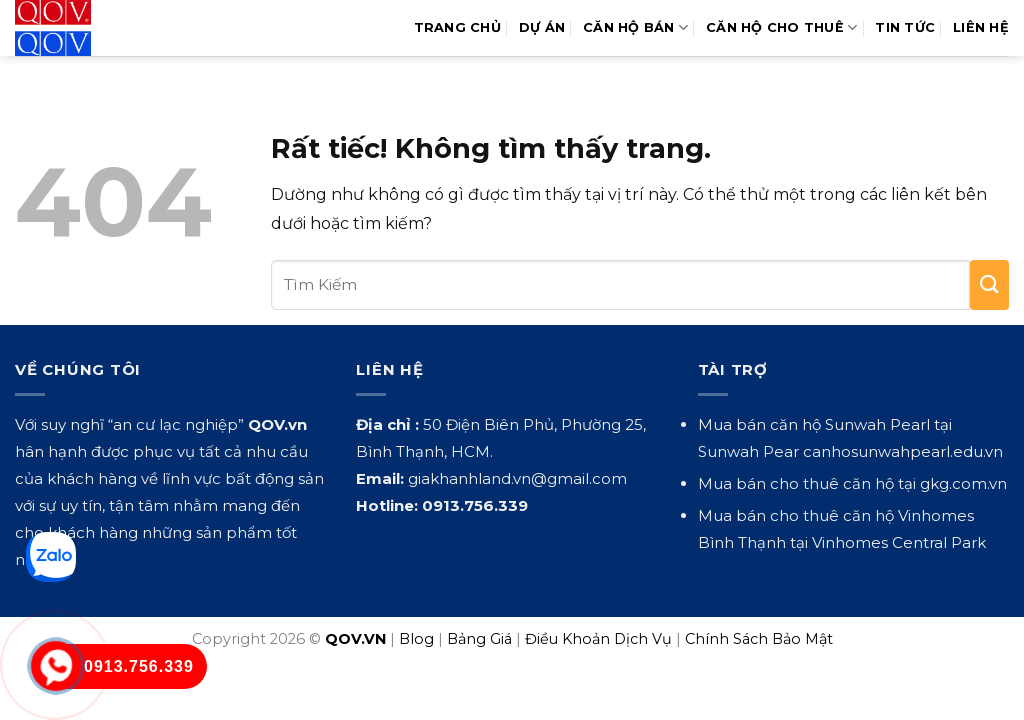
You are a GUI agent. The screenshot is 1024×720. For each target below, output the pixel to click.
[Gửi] (989, 285)
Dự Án (542, 27)
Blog (416, 639)
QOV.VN (355, 639)
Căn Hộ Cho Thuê (781, 27)
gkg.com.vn (963, 483)
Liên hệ (981, 27)
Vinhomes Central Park (899, 542)
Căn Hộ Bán (635, 27)
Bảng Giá (479, 639)
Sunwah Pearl (877, 424)
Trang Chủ (457, 27)
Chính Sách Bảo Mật (759, 639)
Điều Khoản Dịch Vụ (598, 639)
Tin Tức (905, 27)
